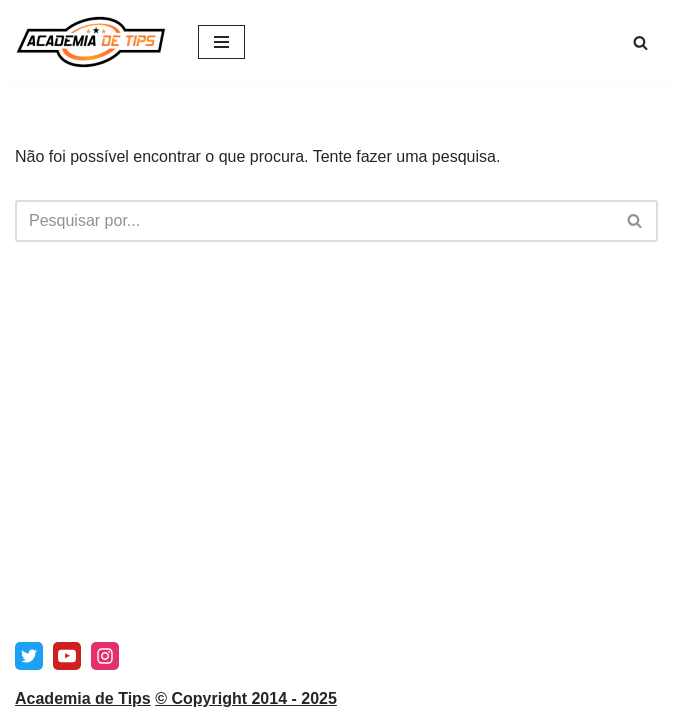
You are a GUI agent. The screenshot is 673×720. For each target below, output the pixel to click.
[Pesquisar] (640, 42)
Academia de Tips (83, 698)
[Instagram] (105, 656)
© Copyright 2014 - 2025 (246, 698)
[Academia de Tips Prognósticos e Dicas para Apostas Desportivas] (91, 42)
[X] (29, 656)
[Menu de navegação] (221, 42)
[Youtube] (67, 656)
